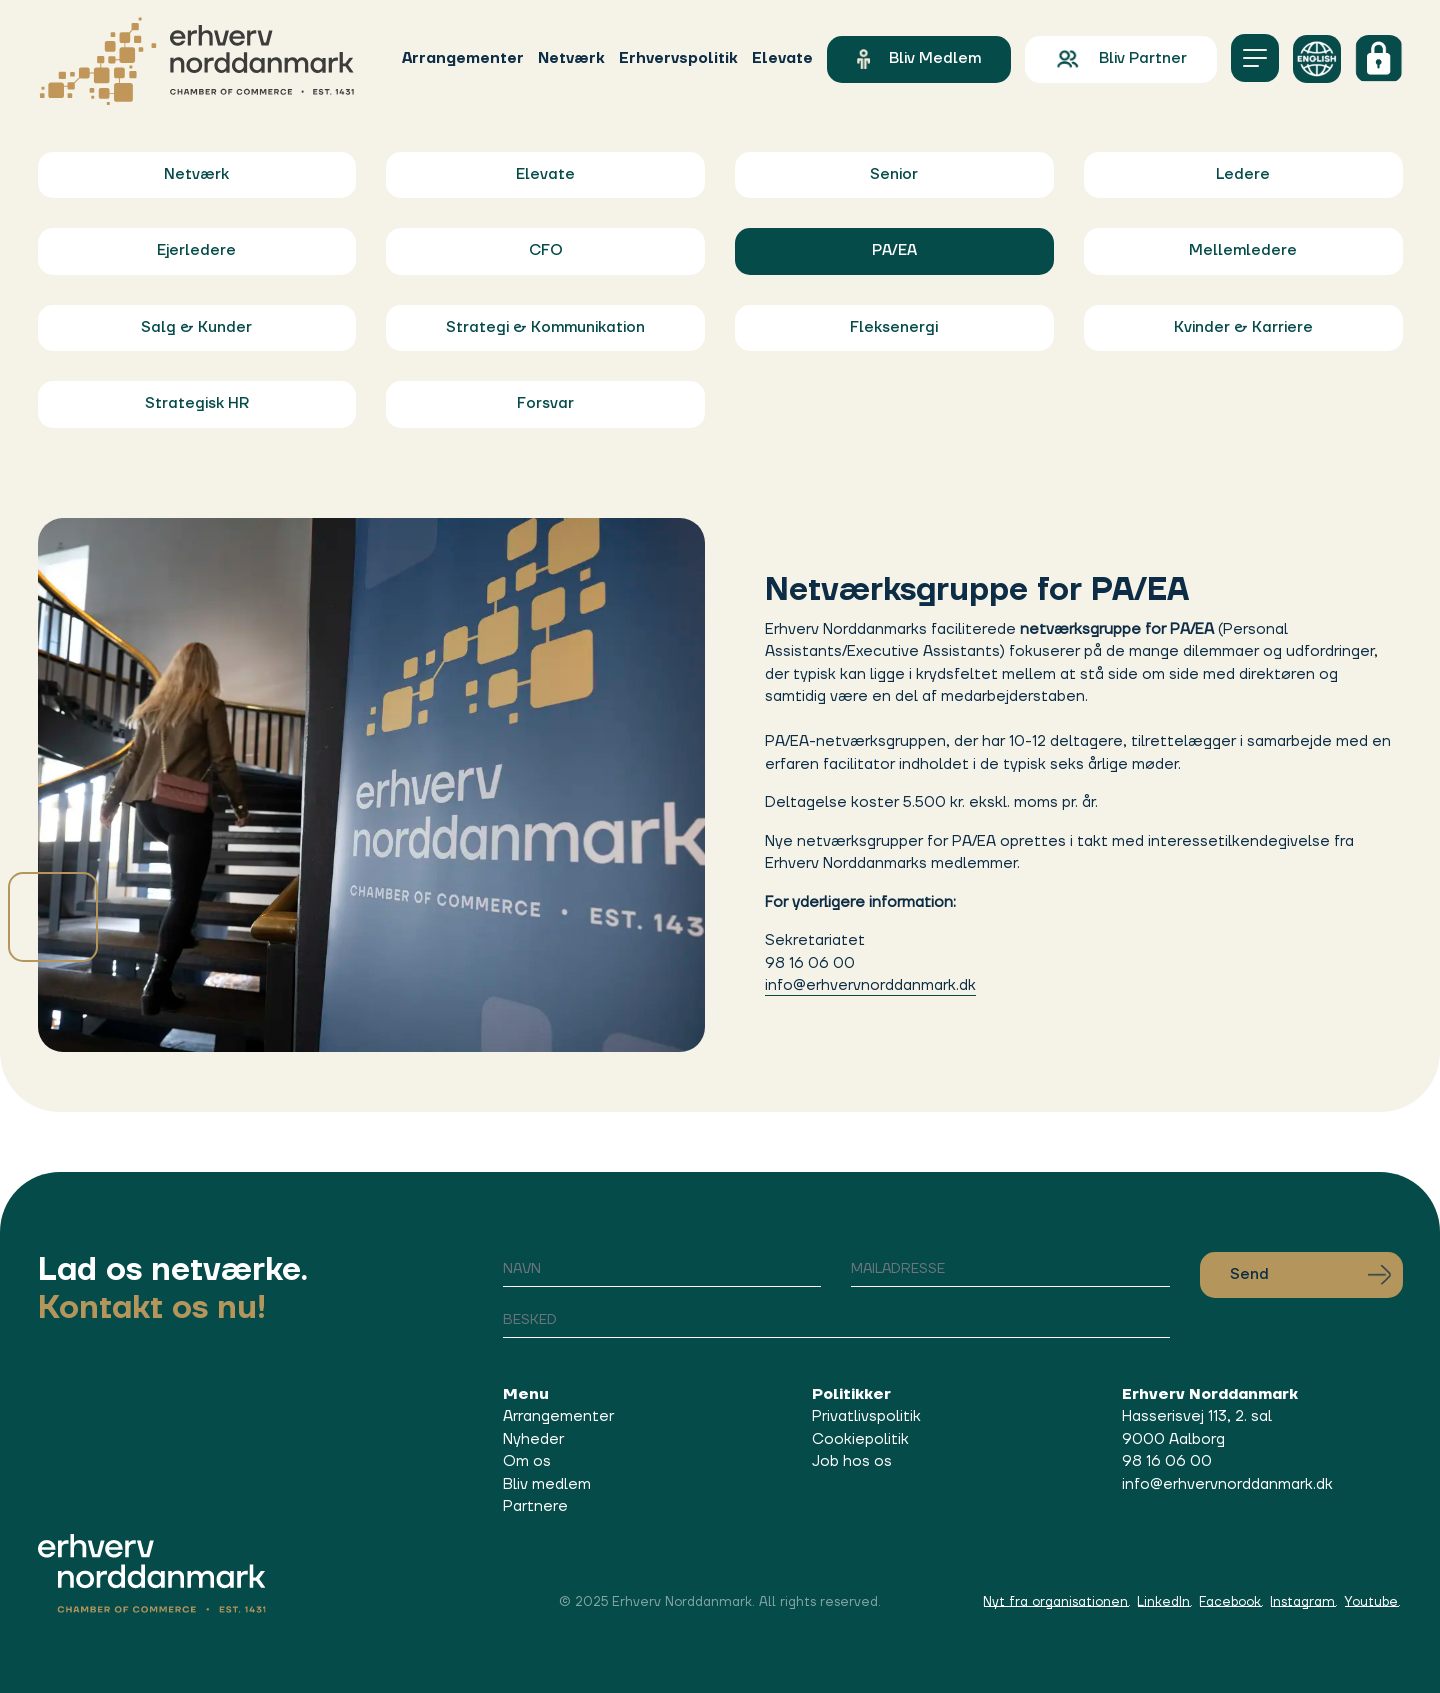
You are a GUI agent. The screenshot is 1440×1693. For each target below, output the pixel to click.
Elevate (782, 58)
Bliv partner (1120, 59)
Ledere (1243, 174)
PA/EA (894, 250)
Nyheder (533, 1439)
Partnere (535, 1506)
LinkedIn (1163, 1602)
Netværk (571, 58)
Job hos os (852, 1461)
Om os (527, 1461)
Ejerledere (196, 250)
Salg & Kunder (196, 327)
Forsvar (545, 403)
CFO (546, 250)
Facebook (1230, 1602)
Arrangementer (463, 58)
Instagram (1302, 1602)
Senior (894, 174)
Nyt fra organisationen (1055, 1602)
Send (1310, 1275)
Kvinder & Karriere (1243, 327)
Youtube (1371, 1602)
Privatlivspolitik (866, 1416)
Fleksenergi (894, 327)
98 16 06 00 (1167, 1461)
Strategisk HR (197, 403)
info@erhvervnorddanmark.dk (870, 985)
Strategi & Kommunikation (545, 327)
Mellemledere (1243, 250)
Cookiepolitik (860, 1439)
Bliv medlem (919, 59)
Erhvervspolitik (678, 58)
